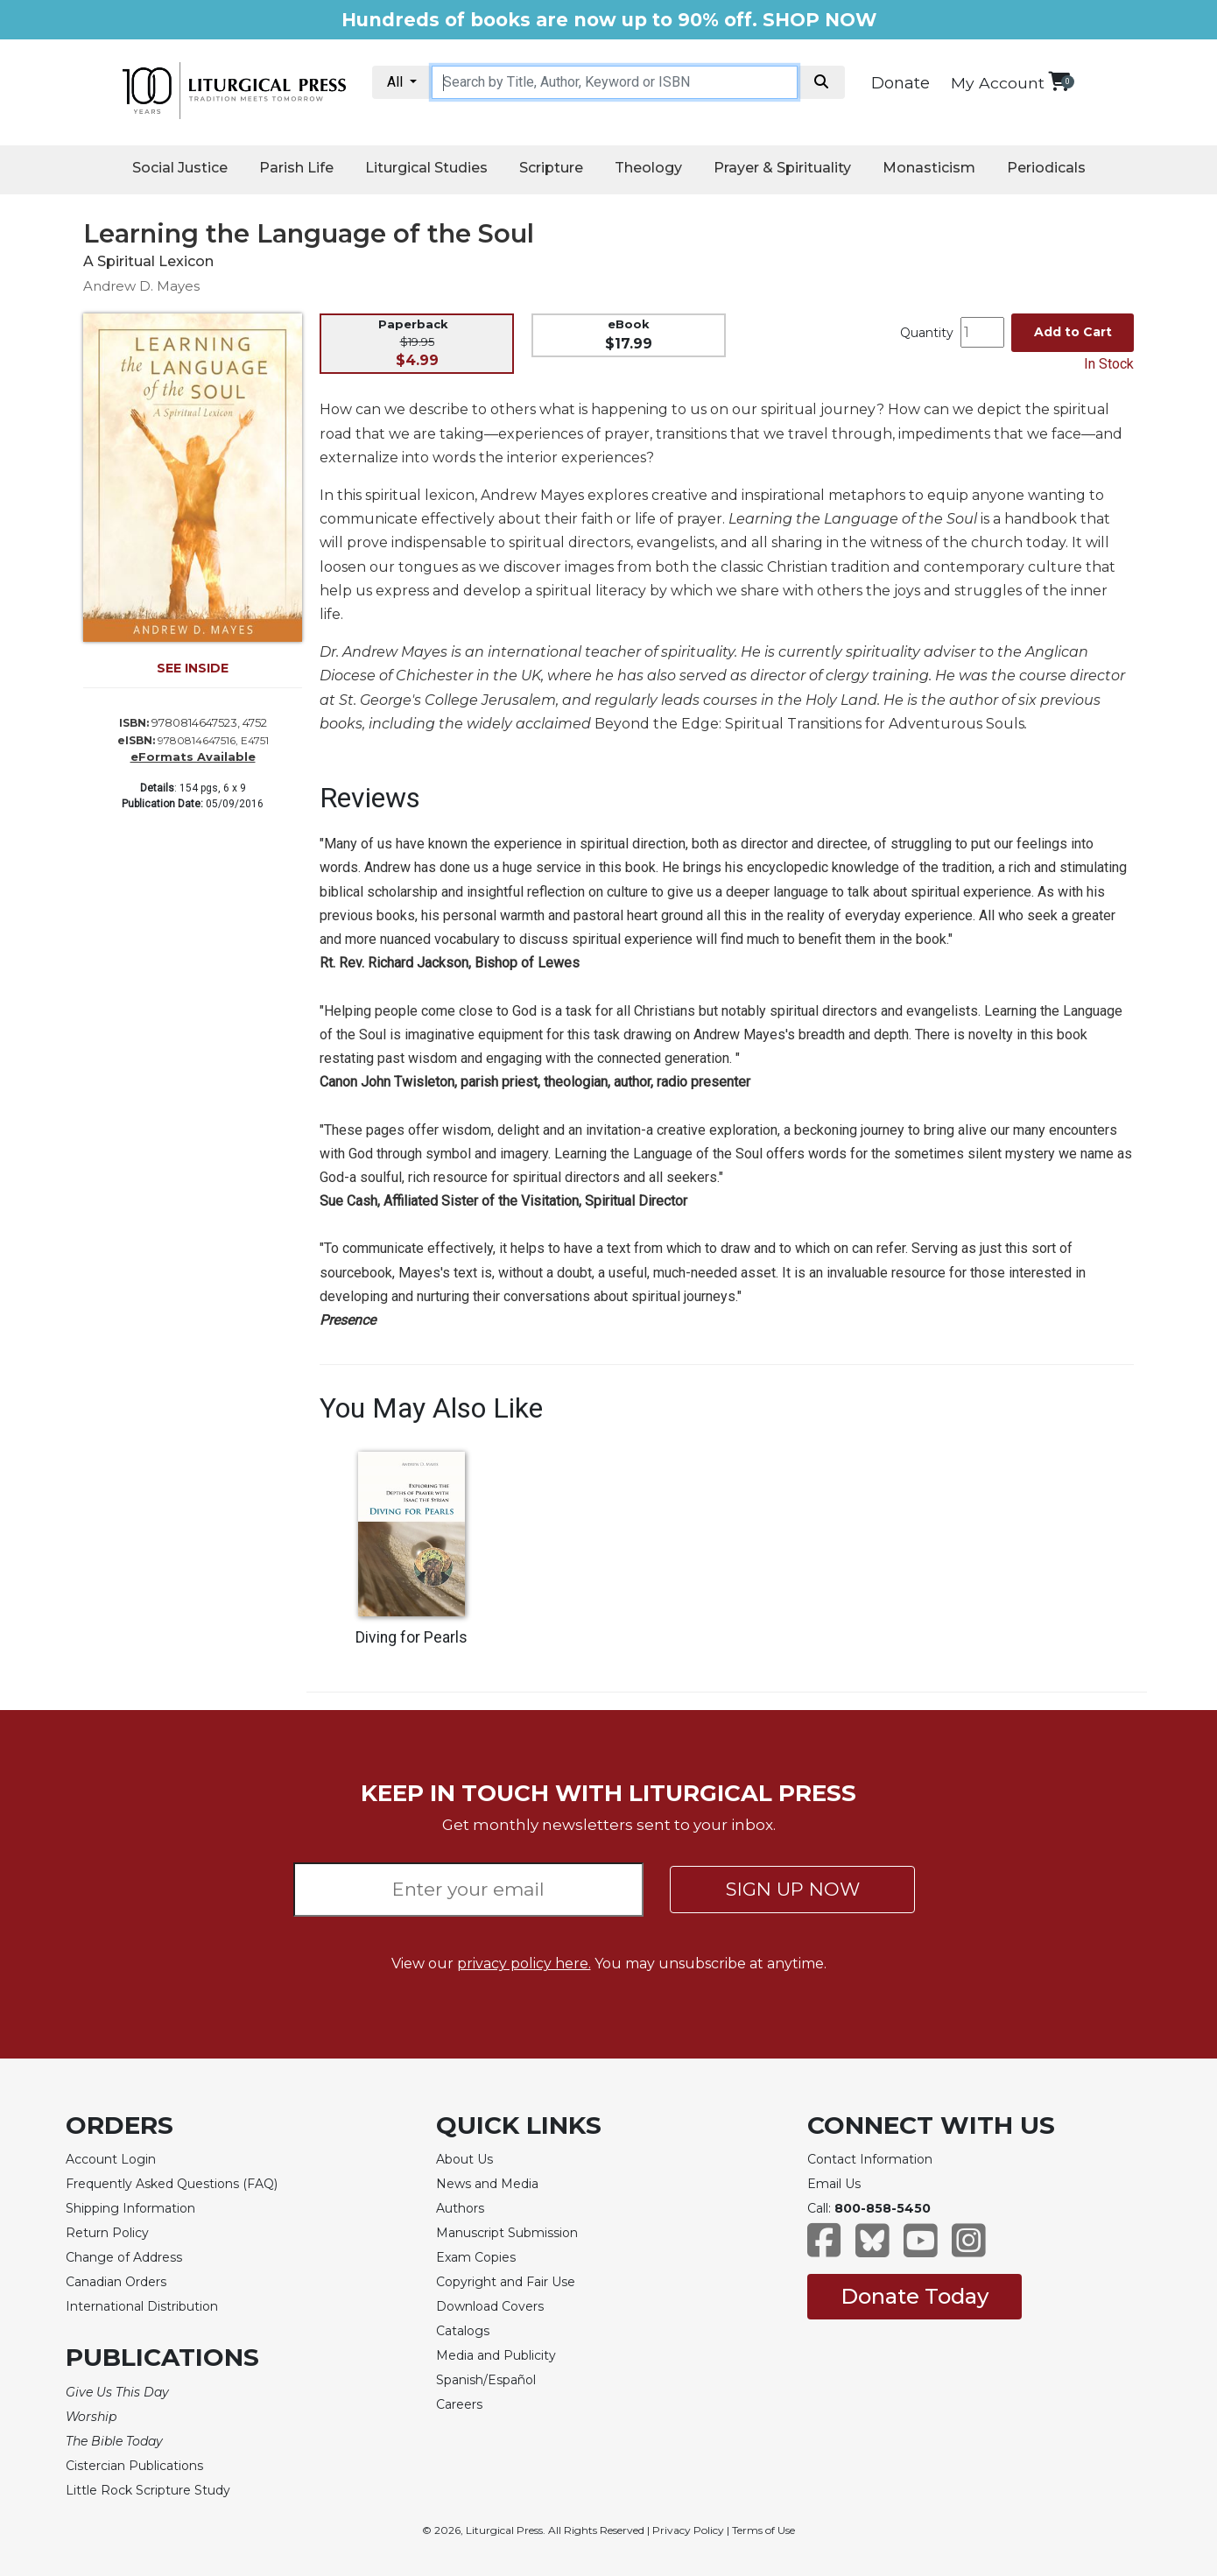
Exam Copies (476, 2257)
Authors (460, 2208)
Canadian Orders (116, 2282)
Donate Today (914, 2296)
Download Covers (490, 2306)
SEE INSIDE (193, 668)
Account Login (111, 2159)
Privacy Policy (688, 2530)
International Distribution (142, 2306)
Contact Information (869, 2159)
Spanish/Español (486, 2380)
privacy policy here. (524, 1963)
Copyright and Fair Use (505, 2282)
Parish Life (296, 167)
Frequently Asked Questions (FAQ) (172, 2184)
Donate (900, 83)
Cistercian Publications (134, 2466)
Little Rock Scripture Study (148, 2490)
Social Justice (180, 167)
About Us (464, 2159)
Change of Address (124, 2257)
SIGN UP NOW (793, 1889)
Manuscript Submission (507, 2233)
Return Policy (107, 2233)
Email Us (834, 2184)
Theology (648, 167)
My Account (998, 83)
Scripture (551, 167)
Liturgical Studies (426, 167)
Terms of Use (763, 2530)
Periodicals (1046, 167)
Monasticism (929, 167)
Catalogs (462, 2331)
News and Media (487, 2184)
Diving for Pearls (411, 1637)
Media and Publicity (496, 2355)
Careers (459, 2404)
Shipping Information (130, 2208)
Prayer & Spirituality (782, 167)
